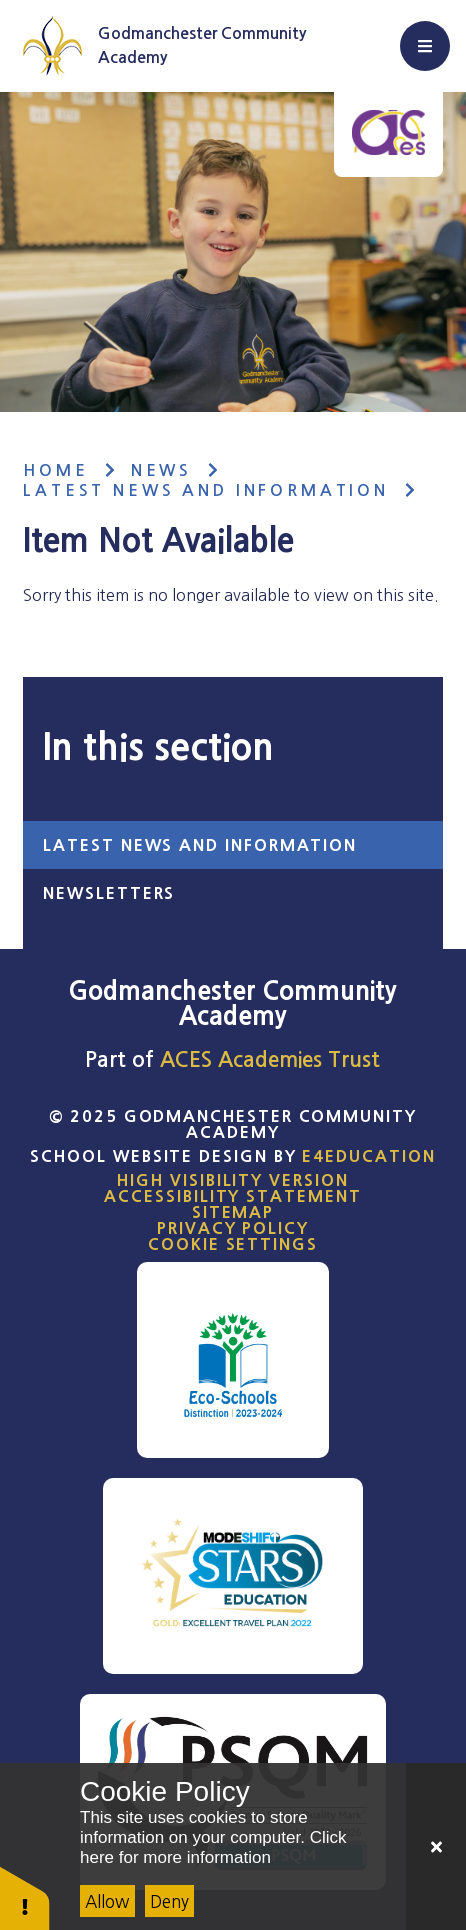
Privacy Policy (233, 1228)
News (161, 470)
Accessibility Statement (232, 1196)
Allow (107, 1901)
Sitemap (233, 1212)
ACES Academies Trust (270, 1059)
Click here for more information (213, 1847)
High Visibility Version (232, 1180)
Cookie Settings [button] (233, 1244)
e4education (368, 1156)
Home (55, 470)
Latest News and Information (206, 490)
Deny (169, 1901)
